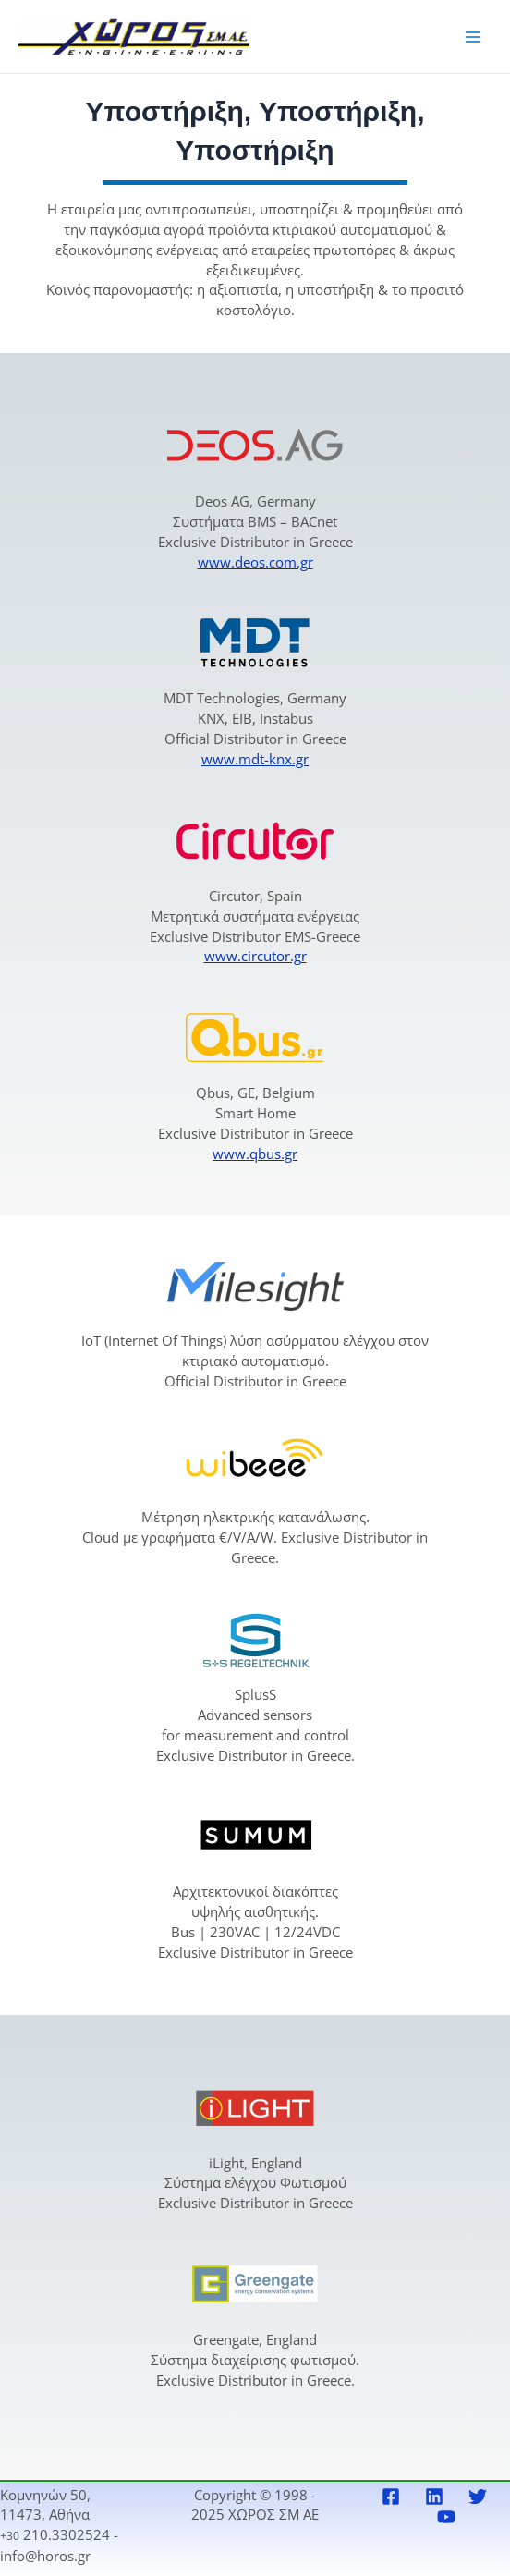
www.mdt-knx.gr (255, 759)
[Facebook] (391, 2496)
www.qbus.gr (255, 1153)
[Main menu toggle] (473, 36)
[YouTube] (446, 2517)
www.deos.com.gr (255, 562)
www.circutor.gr (255, 955)
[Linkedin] (434, 2496)
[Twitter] (477, 2496)
